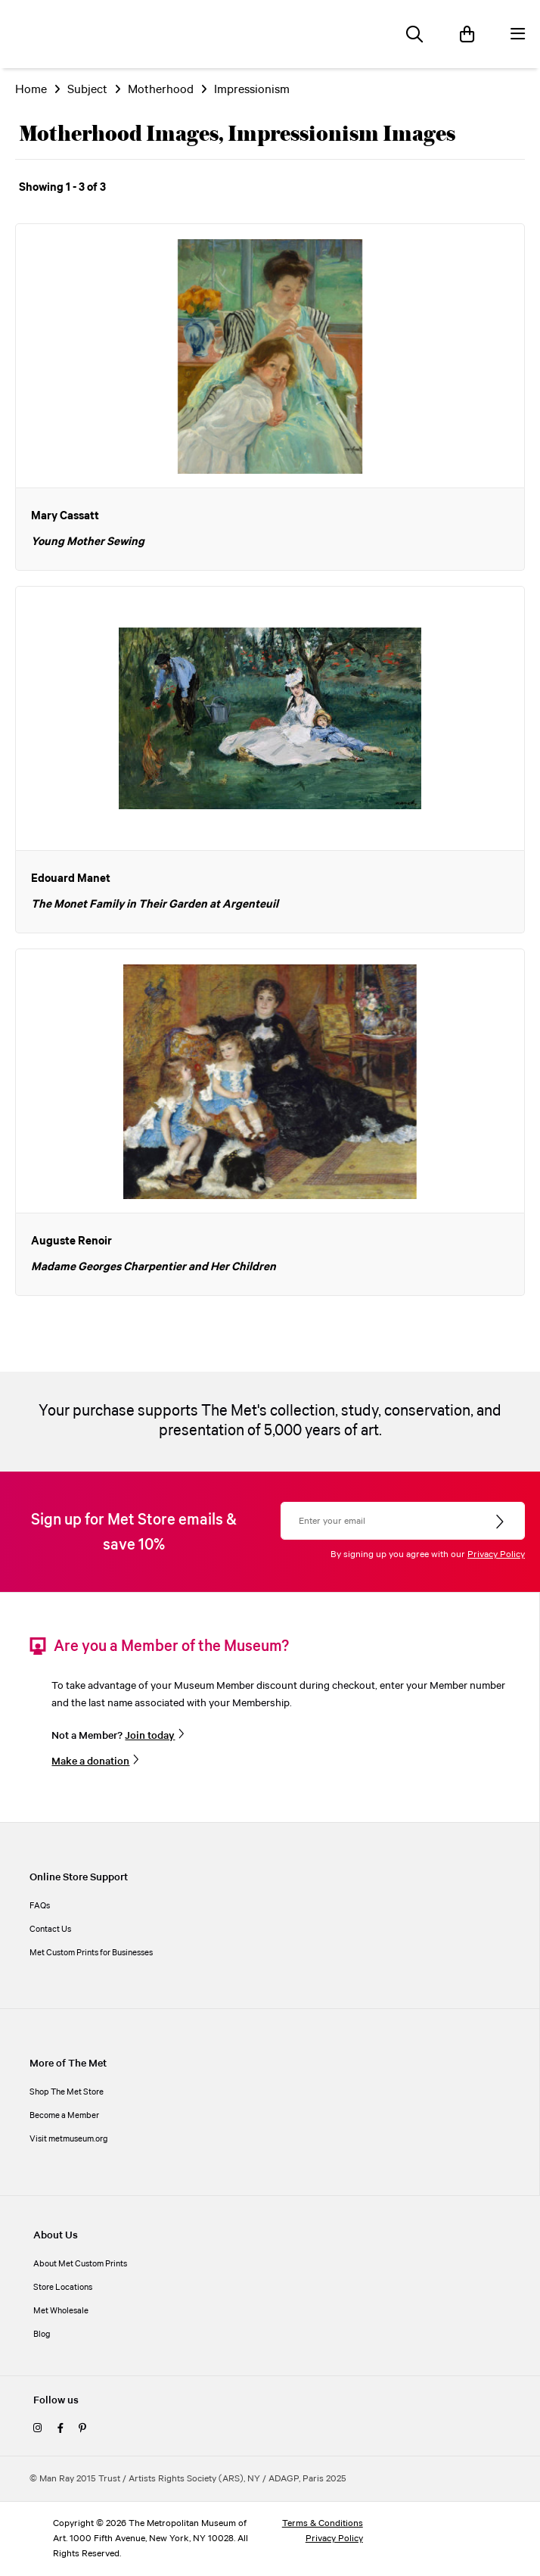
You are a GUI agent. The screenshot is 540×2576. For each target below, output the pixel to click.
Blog (42, 2334)
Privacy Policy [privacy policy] (334, 2538)
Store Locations (62, 2288)
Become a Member (64, 2116)
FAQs (39, 1906)
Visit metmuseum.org (68, 2139)
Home (31, 90)
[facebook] (60, 2429)
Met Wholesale (60, 2311)
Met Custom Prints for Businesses (91, 1953)
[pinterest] (82, 2429)
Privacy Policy (496, 1554)
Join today (150, 1735)
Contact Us (50, 1929)
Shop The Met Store (66, 2092)
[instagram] (37, 2429)
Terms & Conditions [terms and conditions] (322, 2523)
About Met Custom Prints (80, 2264)
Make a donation (90, 1761)
